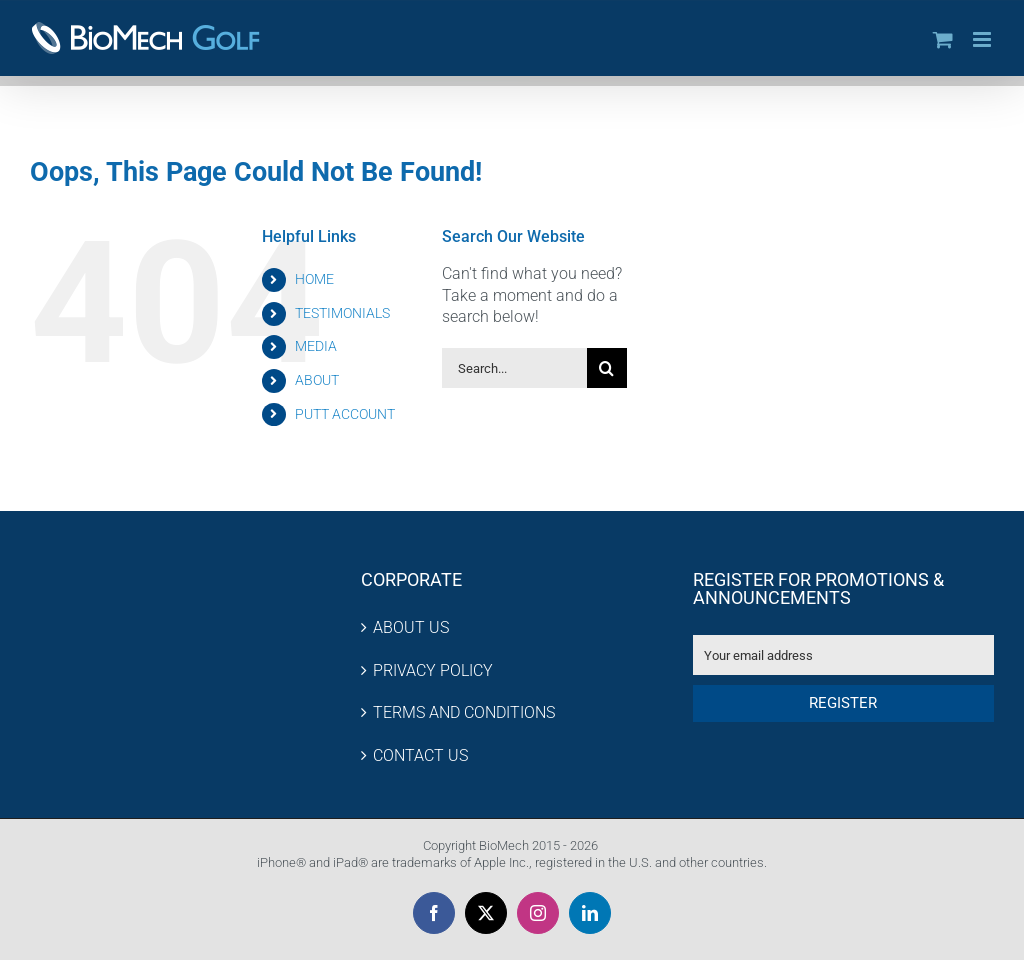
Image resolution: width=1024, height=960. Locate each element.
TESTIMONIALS (342, 313)
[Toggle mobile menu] (983, 39)
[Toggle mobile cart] (943, 39)
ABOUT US (411, 627)
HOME (314, 279)
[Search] (607, 368)
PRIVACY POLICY (433, 670)
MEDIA (316, 346)
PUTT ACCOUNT (345, 414)
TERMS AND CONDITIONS (464, 712)
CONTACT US (420, 755)
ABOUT (317, 380)
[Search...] (514, 368)
